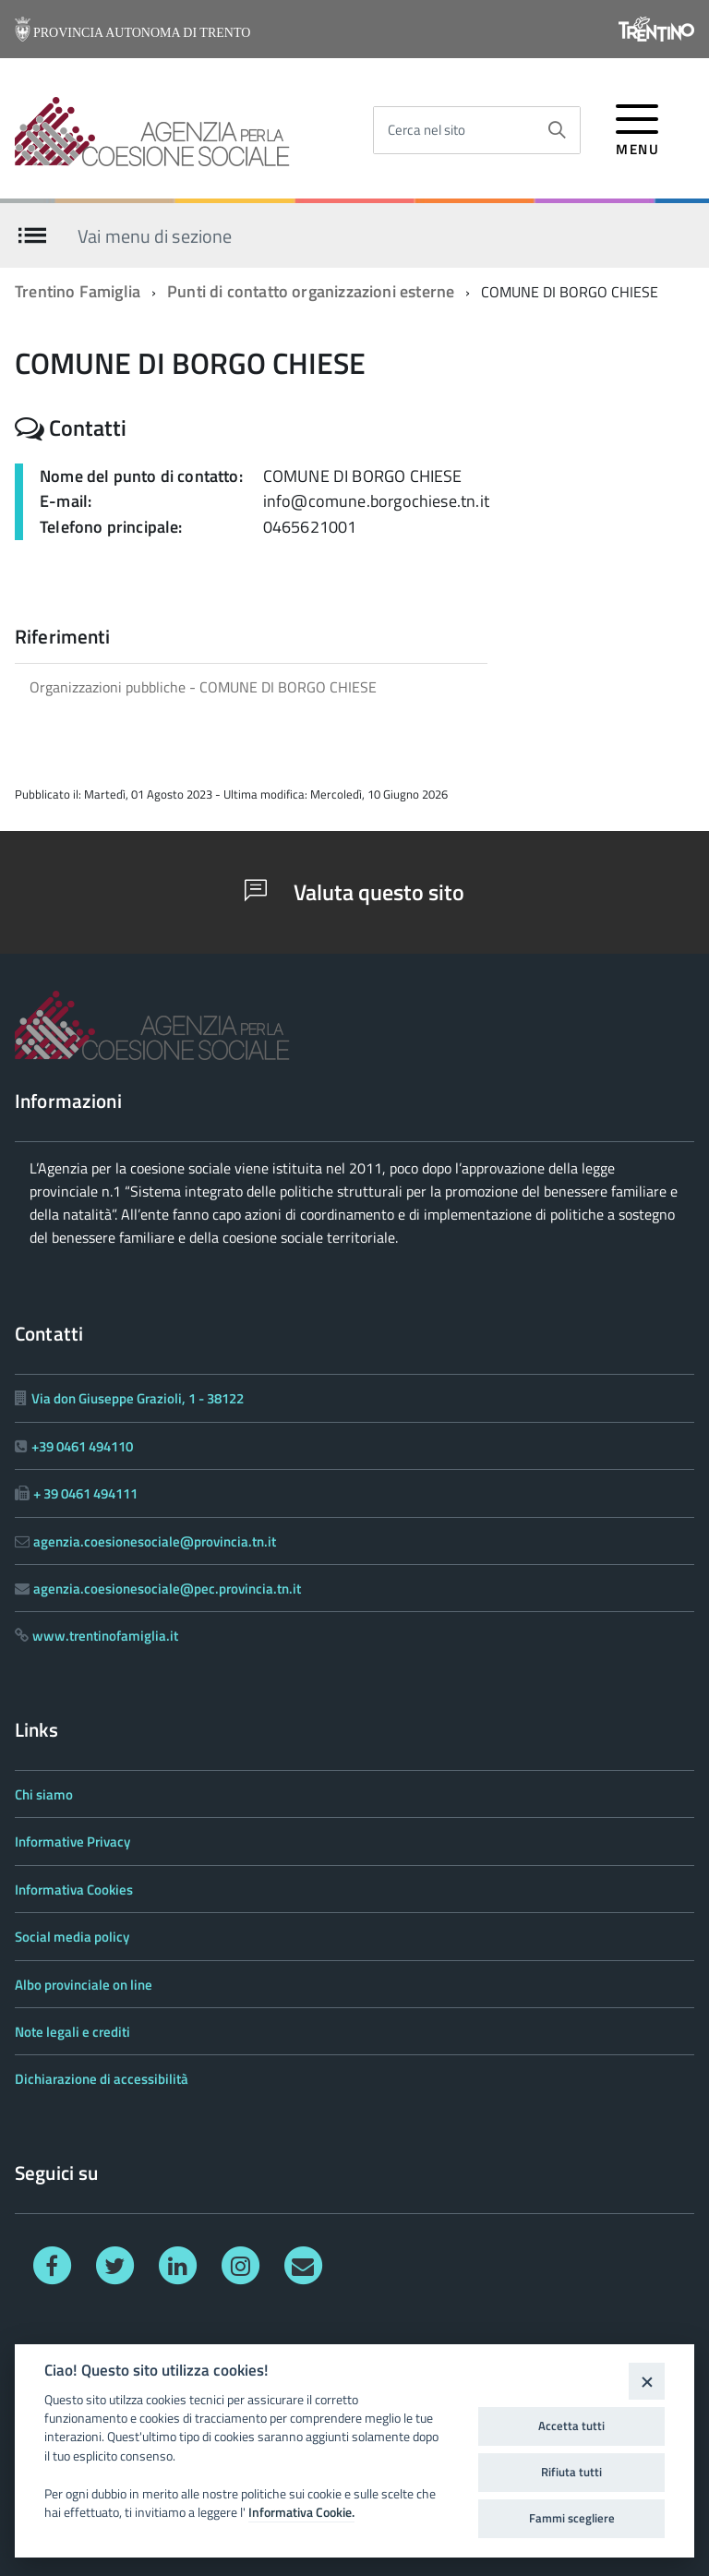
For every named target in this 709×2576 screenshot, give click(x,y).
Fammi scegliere (572, 2518)
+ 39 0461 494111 (85, 1493)
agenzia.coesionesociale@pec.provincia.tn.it (167, 1588)
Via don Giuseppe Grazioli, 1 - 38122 (137, 1398)
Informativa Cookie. (301, 2512)
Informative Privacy (72, 1841)
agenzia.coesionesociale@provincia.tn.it (154, 1541)
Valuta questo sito (354, 892)
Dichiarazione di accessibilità (101, 2078)
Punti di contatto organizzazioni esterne (310, 291)
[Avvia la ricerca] (557, 130)
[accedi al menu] (637, 127)
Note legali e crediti (72, 2031)
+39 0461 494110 (82, 1446)
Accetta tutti (571, 2425)
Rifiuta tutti (571, 2471)
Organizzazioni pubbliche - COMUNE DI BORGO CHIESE (203, 687)
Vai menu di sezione (155, 235)
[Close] (647, 2381)
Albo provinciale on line (83, 1984)
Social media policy (72, 1936)
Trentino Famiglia (77, 291)
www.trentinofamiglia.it (105, 1635)
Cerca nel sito (426, 130)
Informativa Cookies (74, 1889)
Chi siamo (44, 1794)
